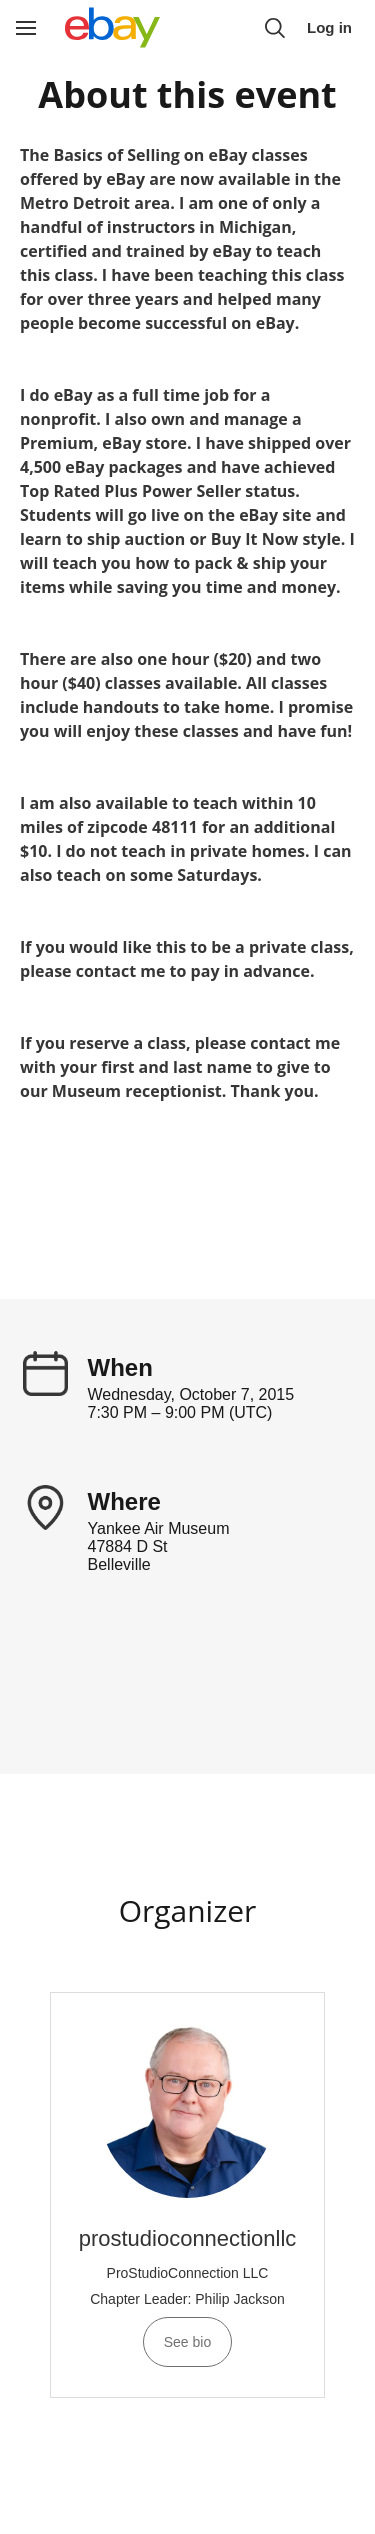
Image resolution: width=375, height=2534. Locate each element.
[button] (275, 28)
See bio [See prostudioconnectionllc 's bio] (187, 2342)
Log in (329, 27)
